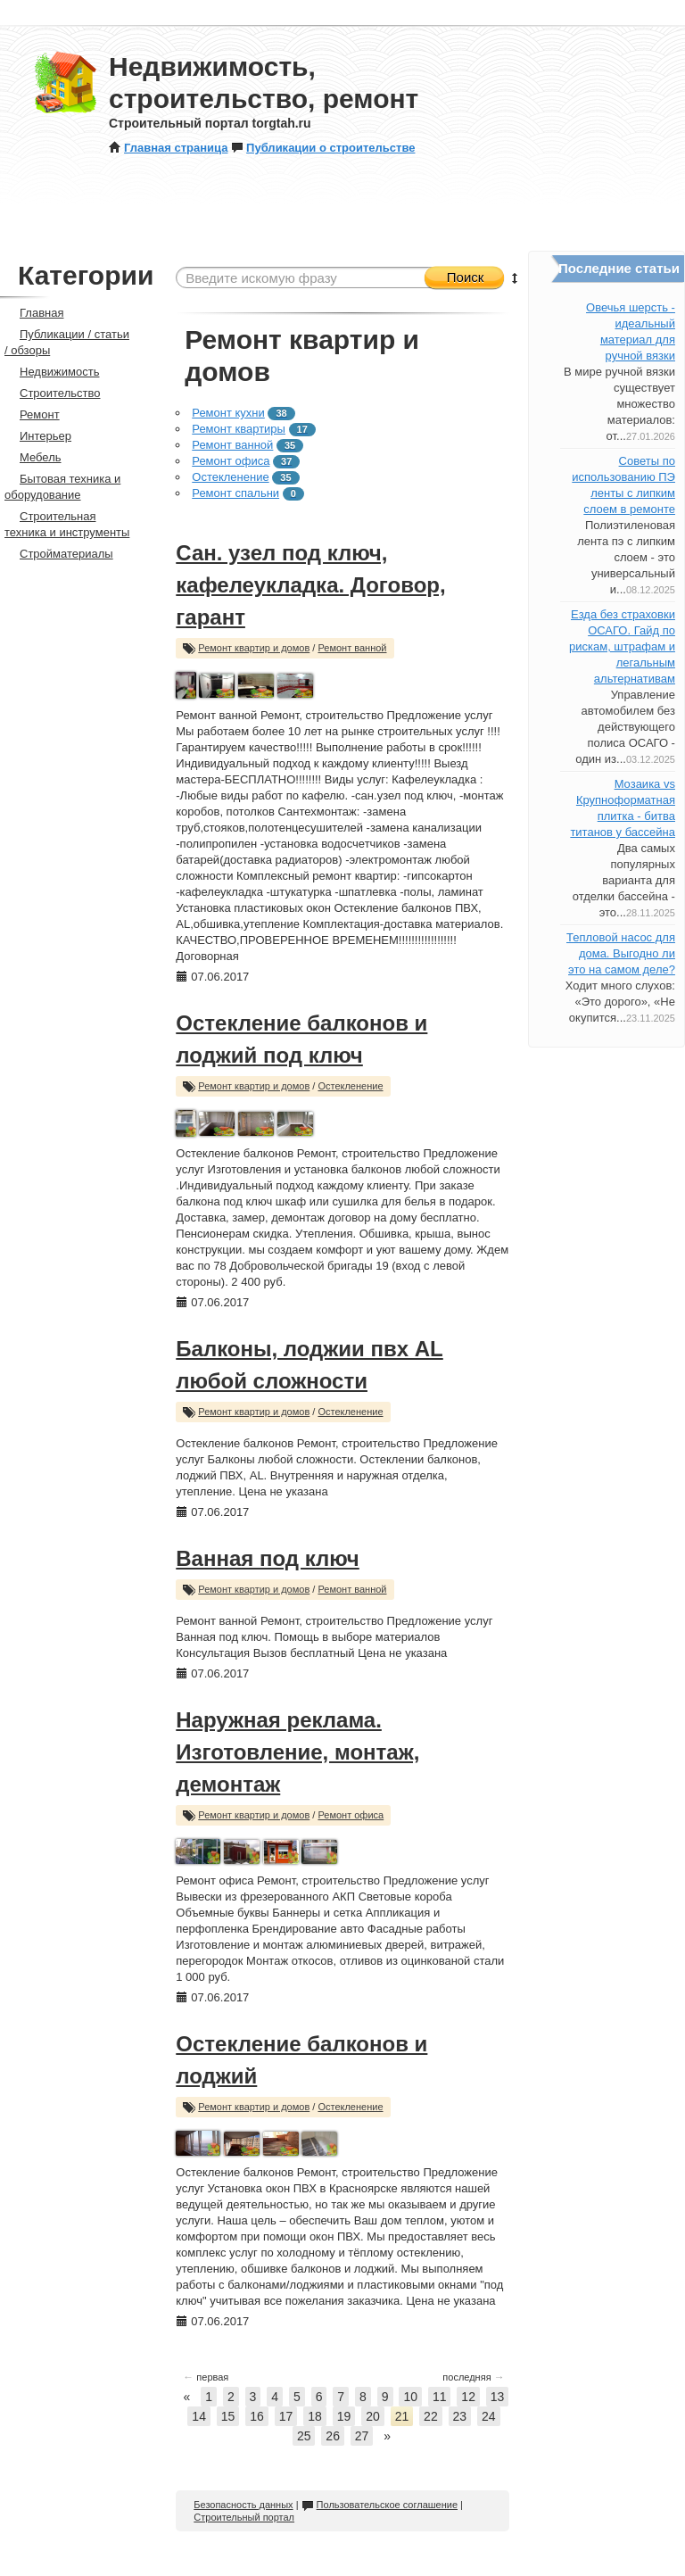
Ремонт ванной (232, 444)
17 (286, 2416)
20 (373, 2416)
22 (431, 2416)
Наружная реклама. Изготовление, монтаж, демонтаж (297, 1752)
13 (498, 2397)
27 (362, 2436)
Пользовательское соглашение (379, 2504)
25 (304, 2436)
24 (489, 2416)
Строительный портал (244, 2517)
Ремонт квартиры (238, 428)
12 (468, 2397)
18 (315, 2416)
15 (228, 2416)
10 (410, 2397)
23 (460, 2416)
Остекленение (230, 477)
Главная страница (168, 147)
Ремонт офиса (230, 461)
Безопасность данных (243, 2504)
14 (199, 2416)
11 (440, 2397)
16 (257, 2416)
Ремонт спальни (235, 493)
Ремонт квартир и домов (253, 647)
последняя (473, 2377)
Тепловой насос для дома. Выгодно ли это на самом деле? (620, 953)
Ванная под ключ (267, 1558)
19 (344, 2416)
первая (205, 2377)
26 (333, 2436)
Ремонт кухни (228, 412)
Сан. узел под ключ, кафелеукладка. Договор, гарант (310, 585)
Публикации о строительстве (323, 147)
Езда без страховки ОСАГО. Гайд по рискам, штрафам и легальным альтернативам (622, 646)
